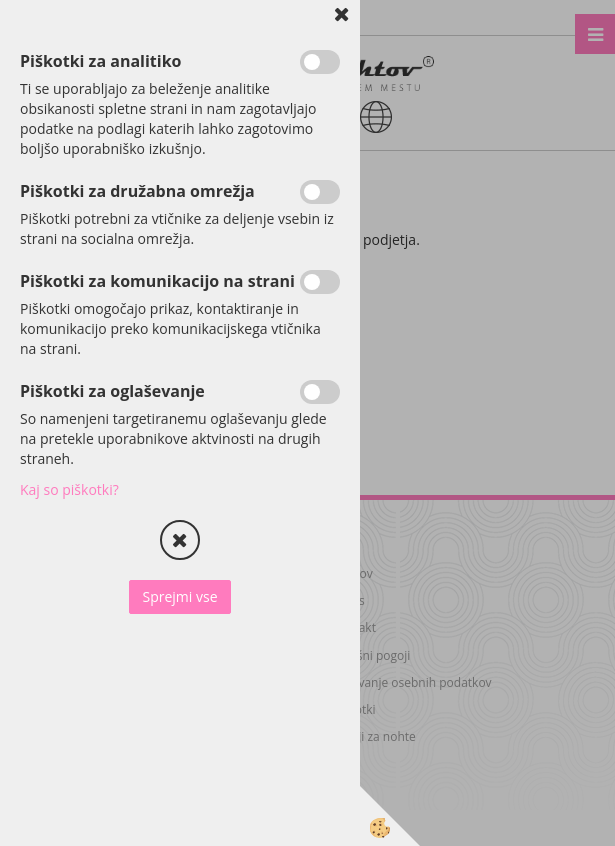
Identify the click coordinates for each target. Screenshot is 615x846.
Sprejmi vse (179, 596)
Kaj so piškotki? (69, 489)
